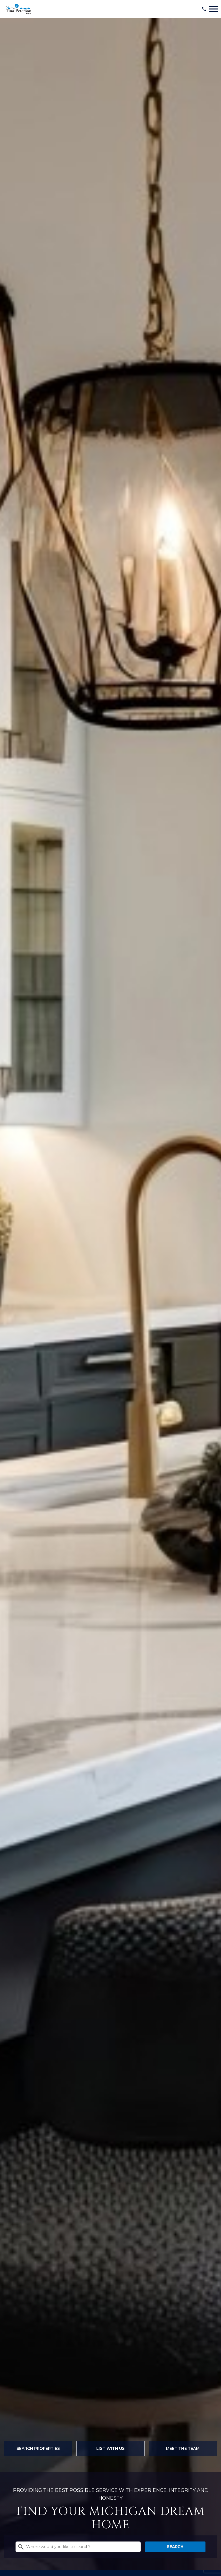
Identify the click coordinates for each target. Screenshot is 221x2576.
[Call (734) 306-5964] (204, 9)
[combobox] (78, 2546)
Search (175, 2546)
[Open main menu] (214, 9)
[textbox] (81, 2547)
